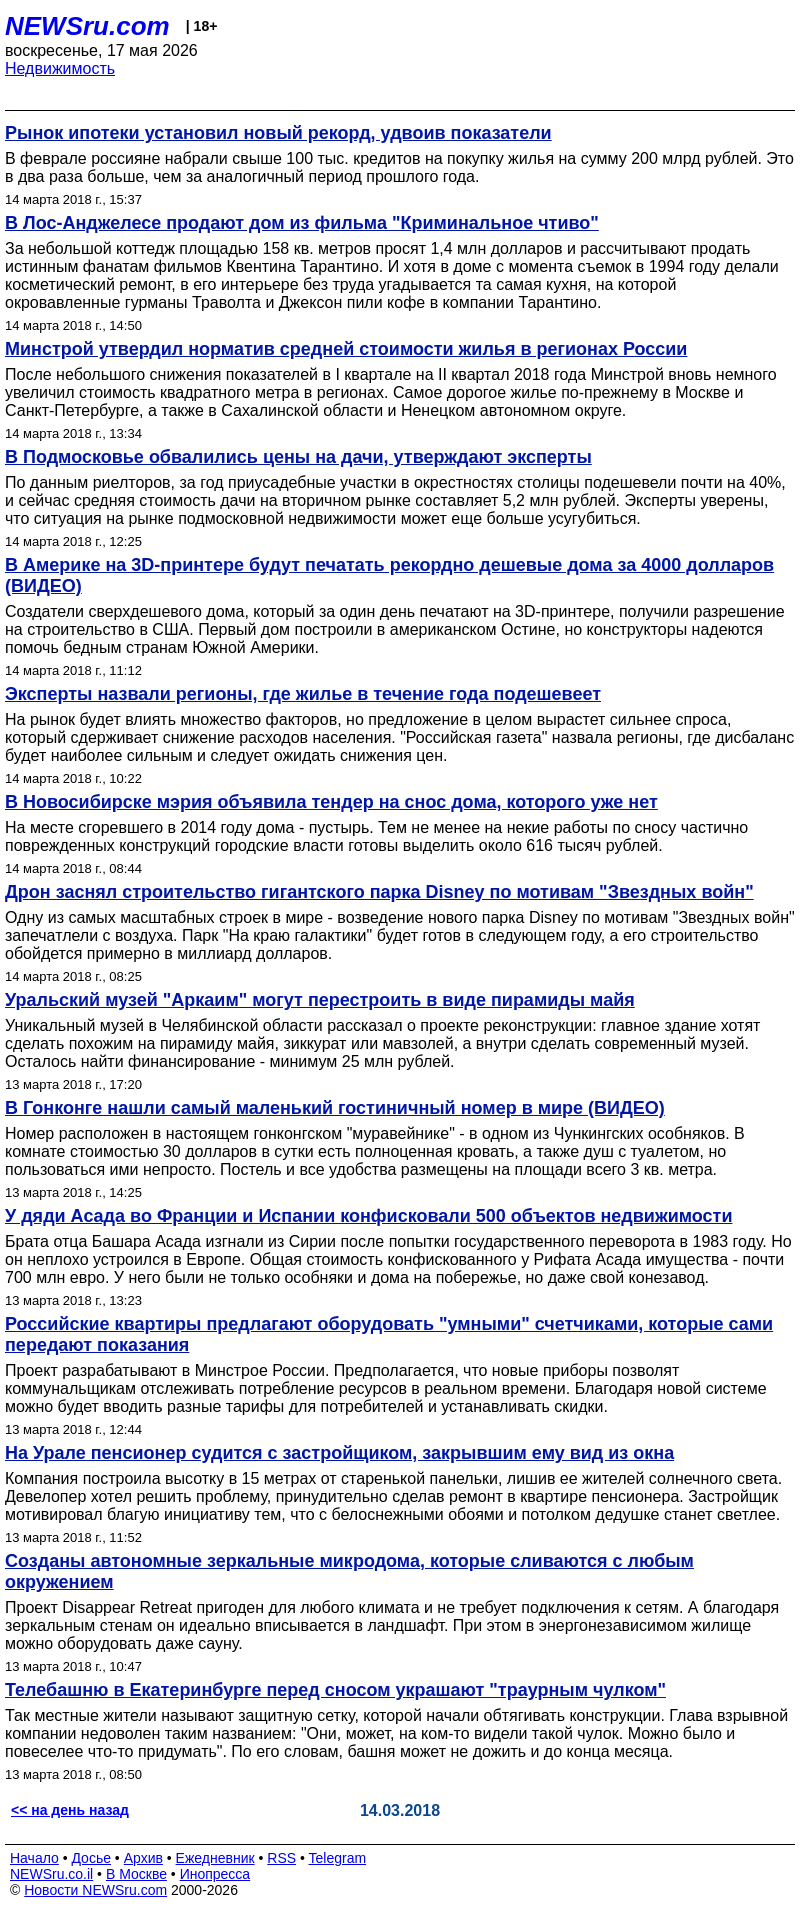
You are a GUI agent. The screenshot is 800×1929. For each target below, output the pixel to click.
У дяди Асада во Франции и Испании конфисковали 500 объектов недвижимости (368, 1216)
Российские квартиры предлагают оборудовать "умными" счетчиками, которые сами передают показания (389, 1334)
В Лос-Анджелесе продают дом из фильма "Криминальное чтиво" (302, 223)
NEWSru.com (87, 26)
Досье (91, 1858)
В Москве (136, 1874)
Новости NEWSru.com (95, 1890)
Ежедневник (215, 1858)
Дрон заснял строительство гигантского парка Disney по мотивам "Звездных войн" (379, 892)
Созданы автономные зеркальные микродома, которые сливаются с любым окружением (349, 1571)
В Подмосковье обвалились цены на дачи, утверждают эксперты (298, 457)
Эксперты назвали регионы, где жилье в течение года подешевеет (303, 694)
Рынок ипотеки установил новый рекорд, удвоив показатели (278, 133)
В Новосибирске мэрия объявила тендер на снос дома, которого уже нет (331, 802)
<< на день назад (70, 1810)
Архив (143, 1858)
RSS (281, 1858)
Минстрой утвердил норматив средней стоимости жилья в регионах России (346, 349)
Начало (34, 1858)
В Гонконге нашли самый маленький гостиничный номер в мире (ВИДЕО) (335, 1108)
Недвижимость (60, 68)
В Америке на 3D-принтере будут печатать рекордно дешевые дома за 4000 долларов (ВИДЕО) (389, 575)
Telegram (338, 1858)
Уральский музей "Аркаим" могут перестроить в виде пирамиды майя (320, 1000)
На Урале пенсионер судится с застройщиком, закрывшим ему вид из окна (339, 1453)
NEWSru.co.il (51, 1874)
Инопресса (215, 1874)
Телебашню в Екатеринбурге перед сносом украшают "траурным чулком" (335, 1690)
